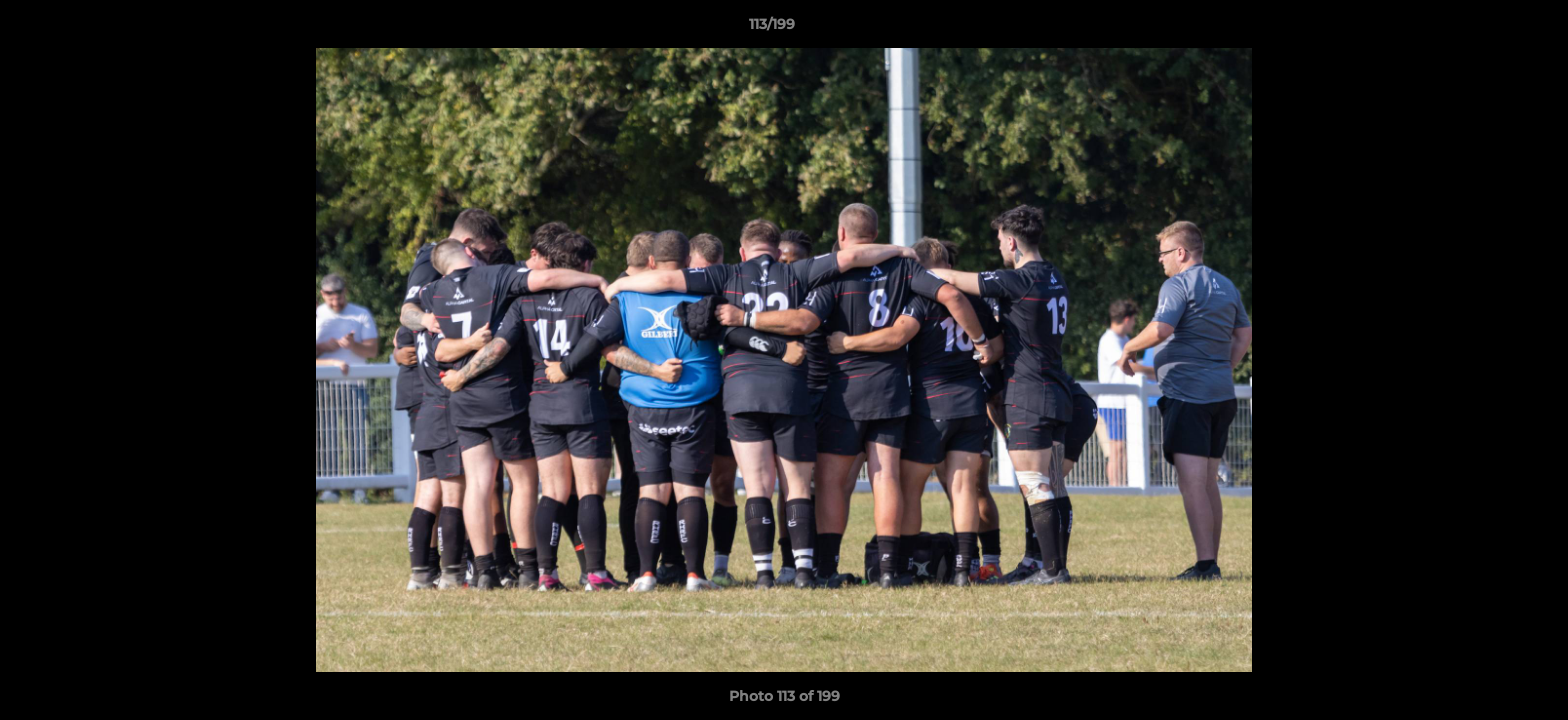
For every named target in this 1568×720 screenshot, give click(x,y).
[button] (1484, 29)
